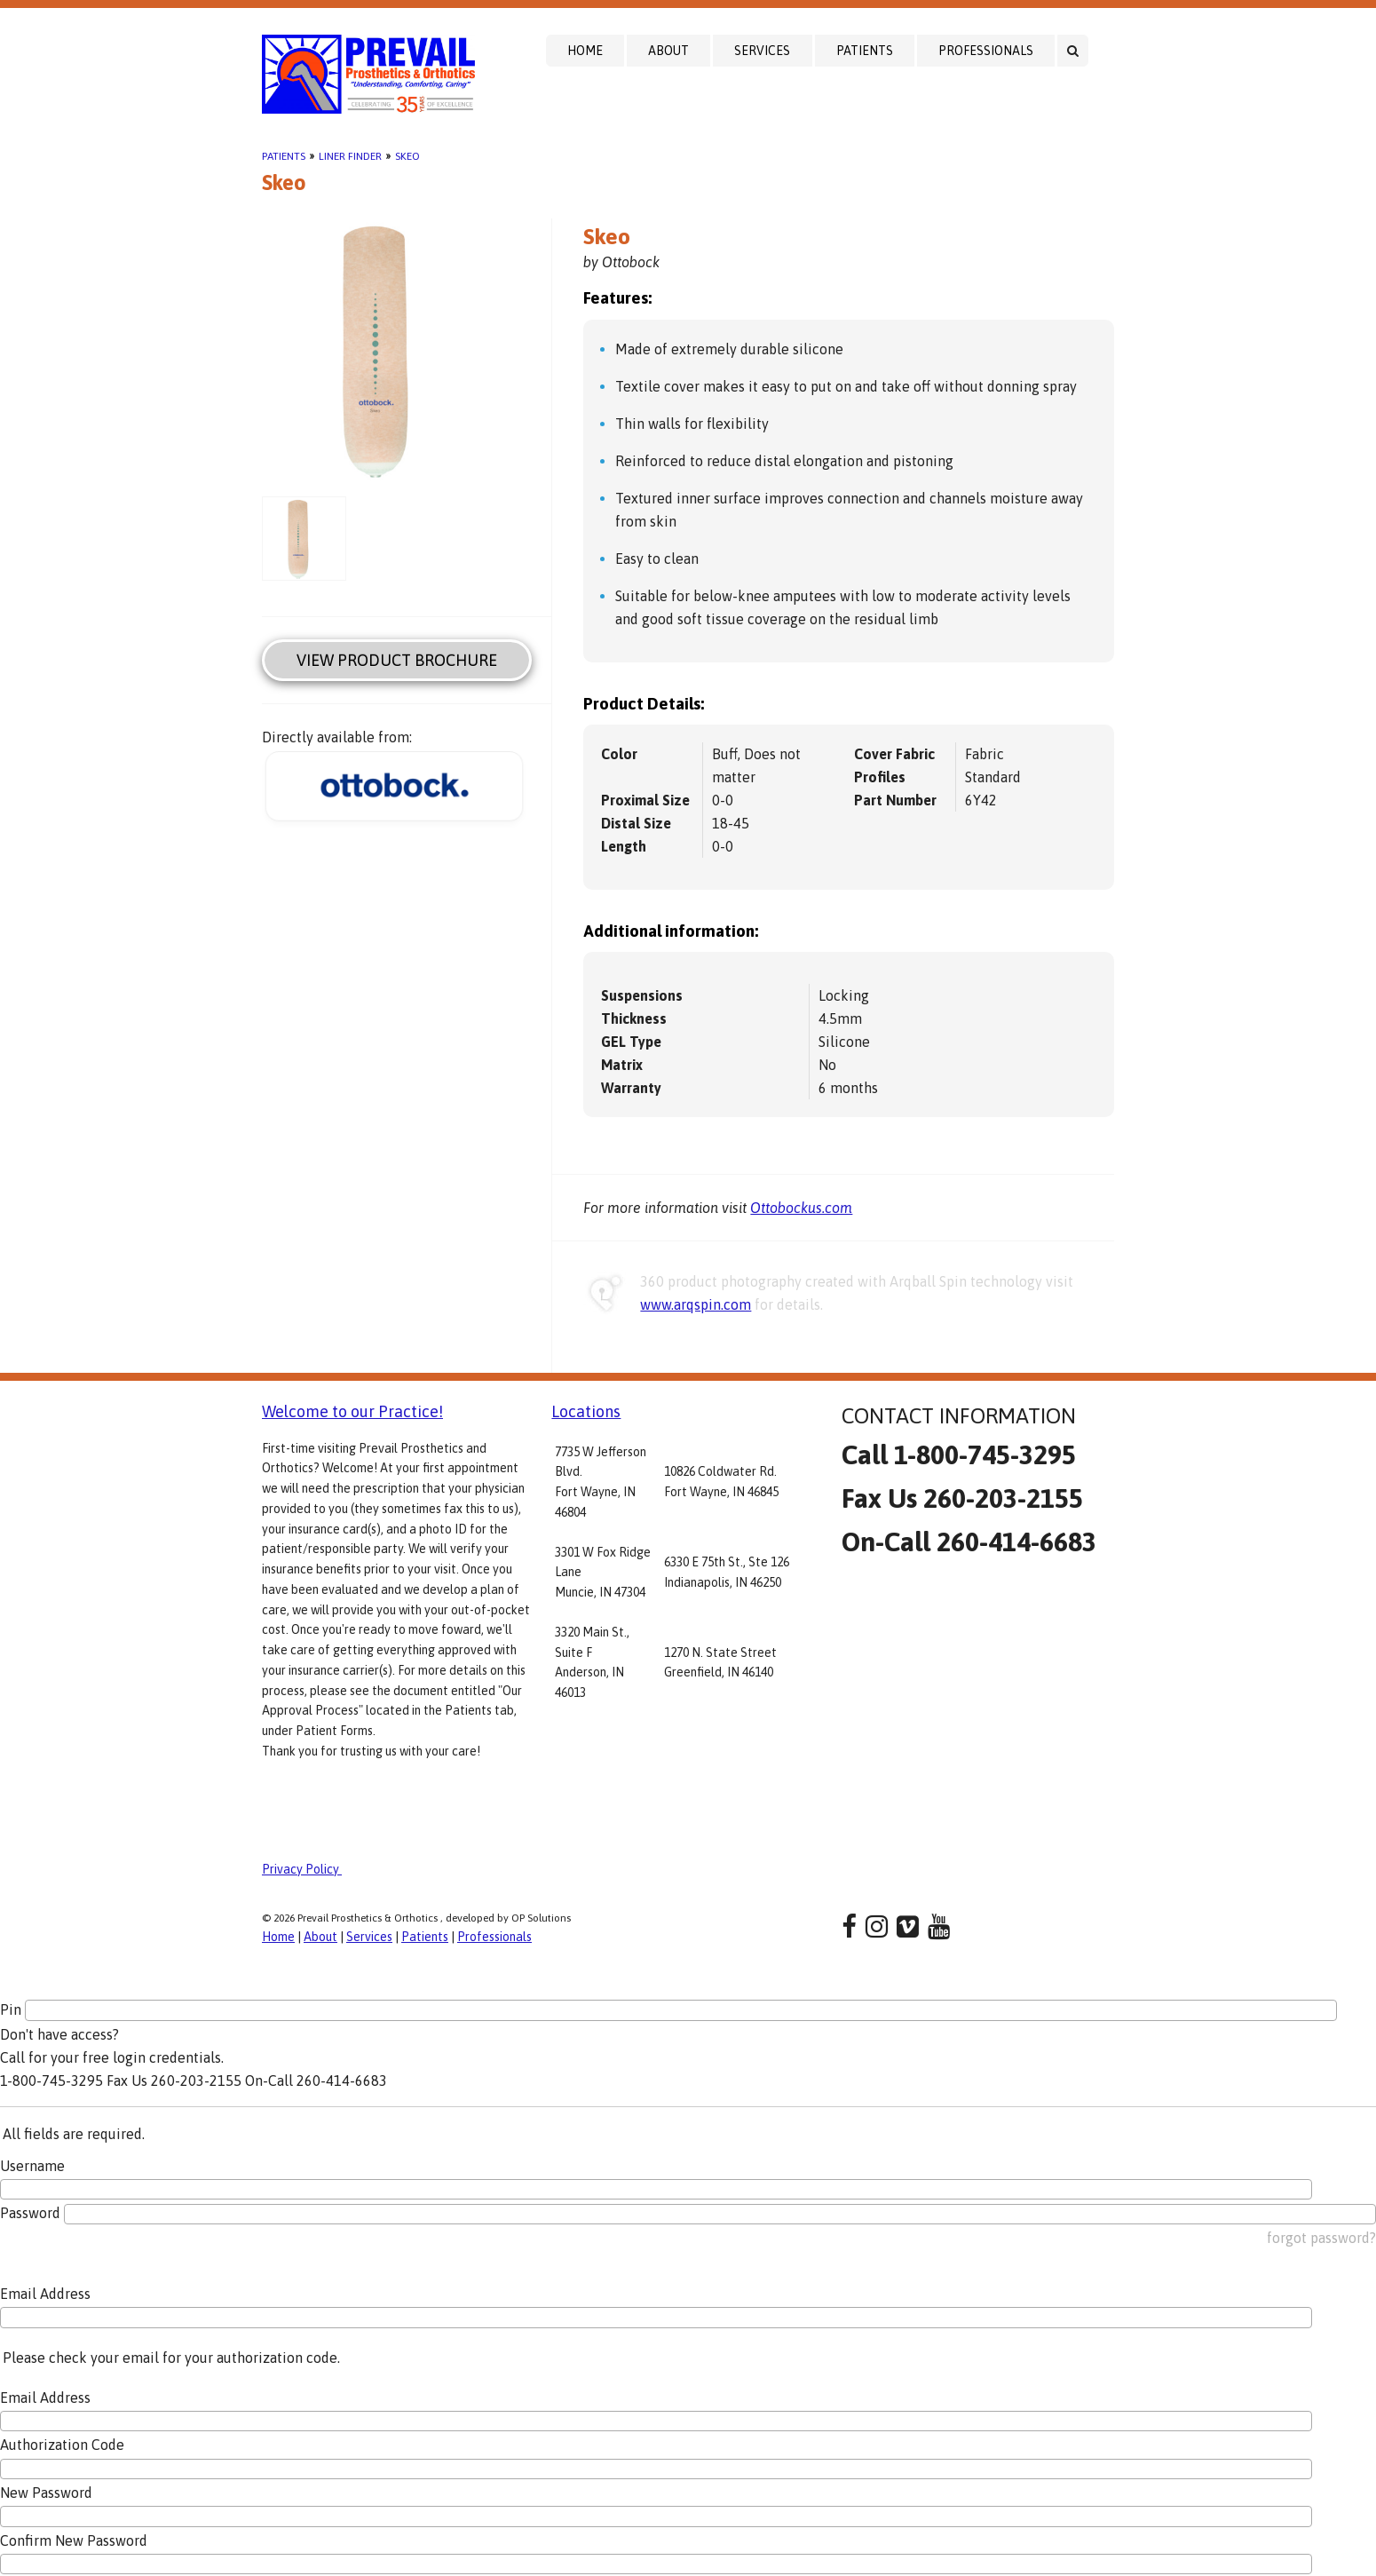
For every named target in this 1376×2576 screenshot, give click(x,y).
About (668, 51)
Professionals (985, 51)
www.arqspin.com (695, 1304)
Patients (864, 51)
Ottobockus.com (801, 1208)
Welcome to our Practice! (352, 1411)
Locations (586, 1411)
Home (585, 51)
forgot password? (1321, 2238)
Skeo (407, 156)
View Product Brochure (397, 660)
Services (762, 51)
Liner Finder (350, 156)
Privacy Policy (302, 1869)
